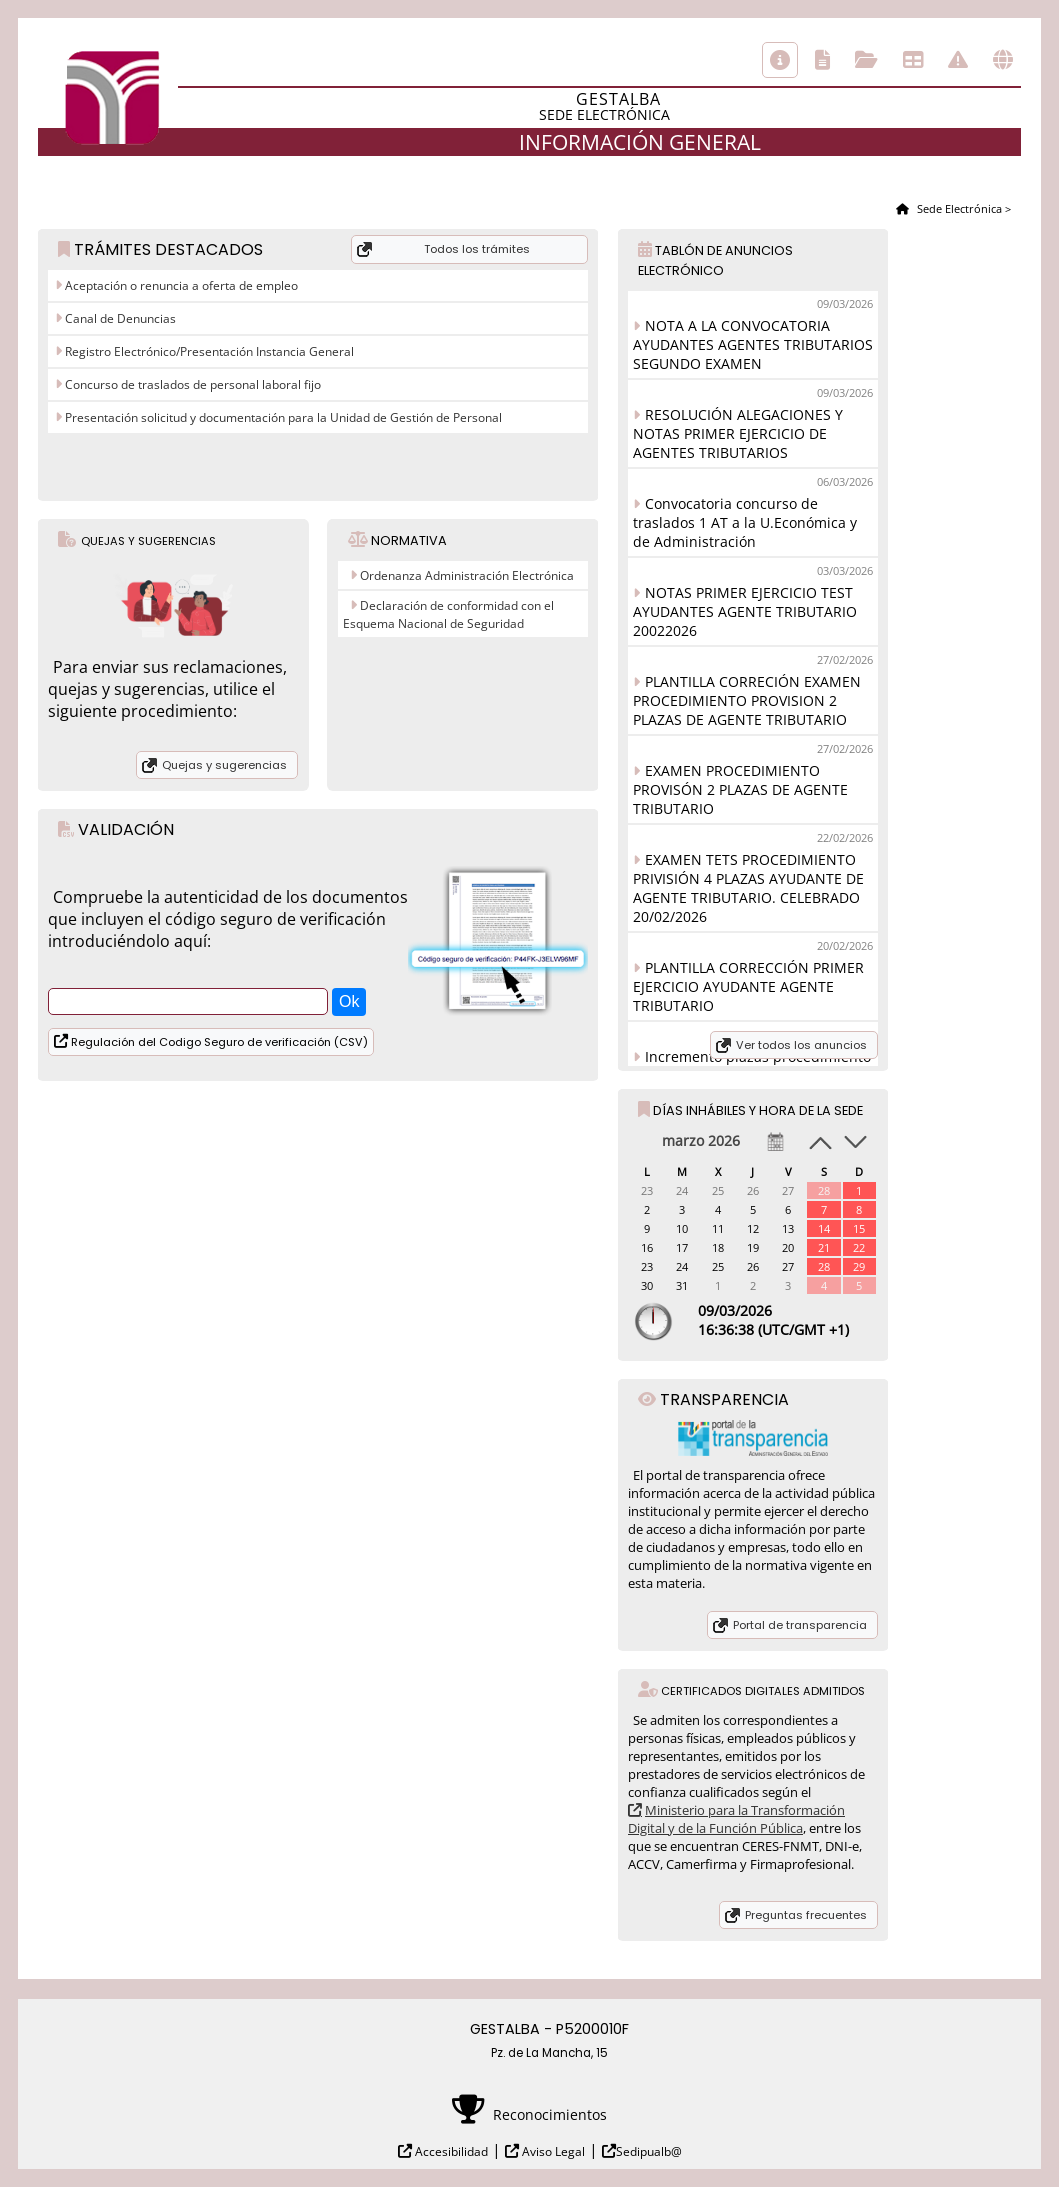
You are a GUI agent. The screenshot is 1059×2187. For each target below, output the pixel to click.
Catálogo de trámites (822, 60)
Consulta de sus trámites (866, 60)
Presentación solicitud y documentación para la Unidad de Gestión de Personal (282, 417)
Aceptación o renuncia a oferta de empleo (180, 285)
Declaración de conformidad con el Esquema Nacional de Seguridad (448, 614)
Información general (780, 60)
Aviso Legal (552, 2151)
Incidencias (958, 60)
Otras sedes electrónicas (1003, 60)
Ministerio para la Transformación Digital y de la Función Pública (736, 1819)
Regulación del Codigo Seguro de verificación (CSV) (218, 1042)
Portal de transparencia (800, 1625)
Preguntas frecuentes (806, 1915)
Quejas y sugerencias (224, 765)
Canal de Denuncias (119, 318)
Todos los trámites (477, 249)
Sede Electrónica (958, 208)
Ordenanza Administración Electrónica (467, 575)
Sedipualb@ (649, 2151)
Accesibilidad (450, 2151)
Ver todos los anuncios (801, 1045)
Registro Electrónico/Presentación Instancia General (208, 351)
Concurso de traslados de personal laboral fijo (191, 384)
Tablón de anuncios (913, 60)
